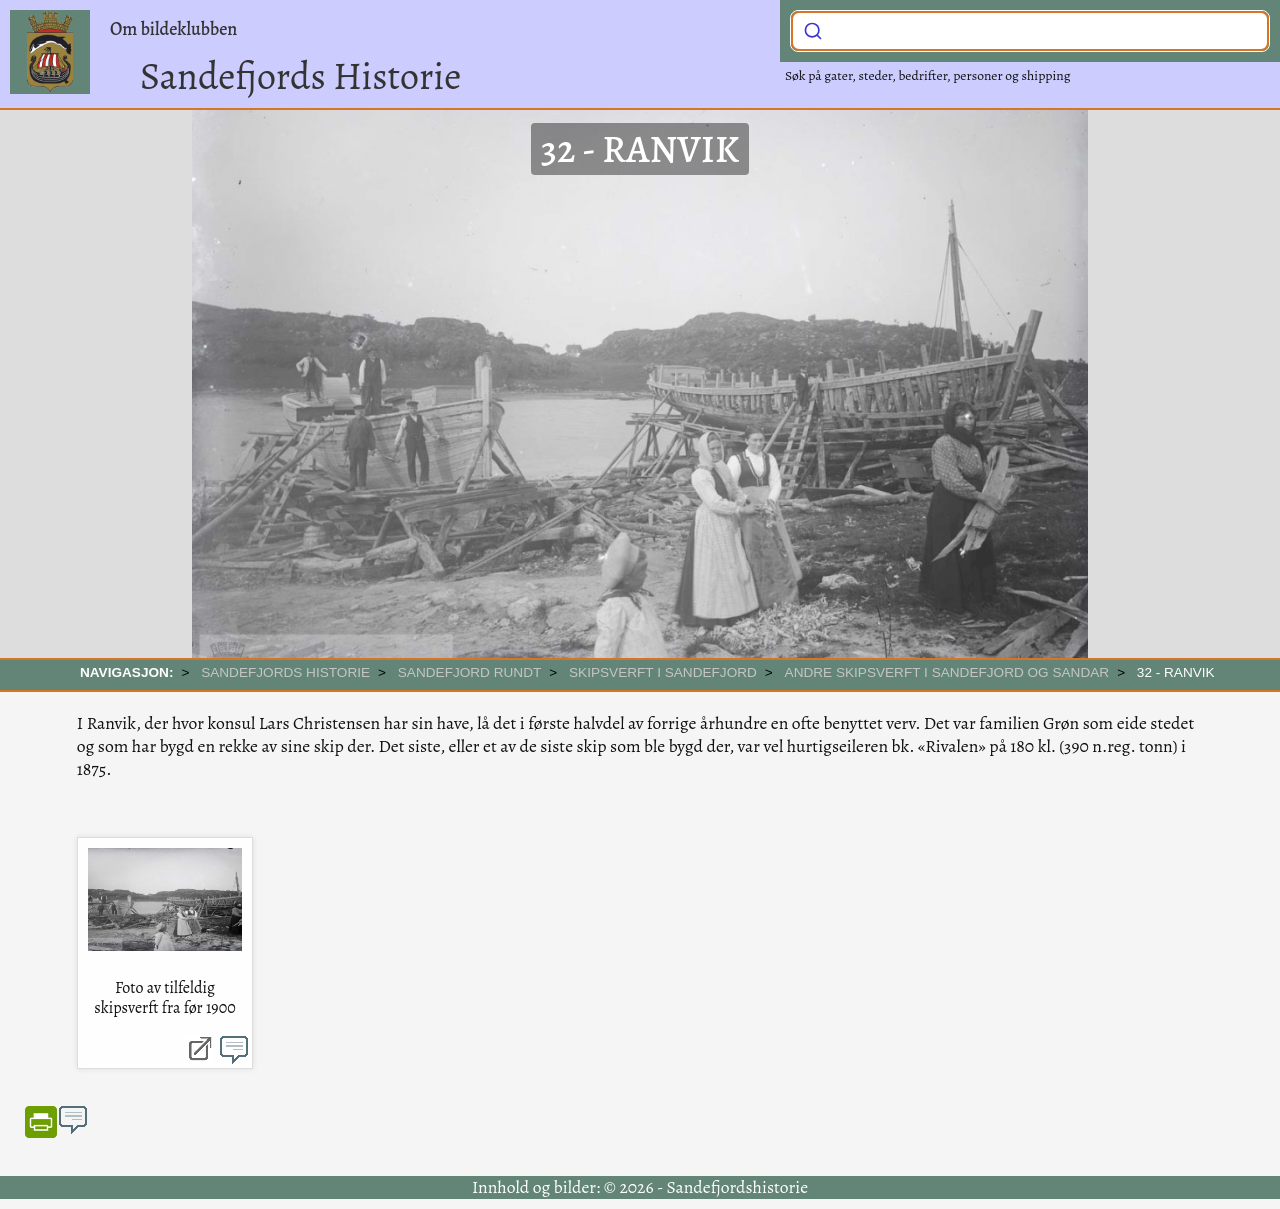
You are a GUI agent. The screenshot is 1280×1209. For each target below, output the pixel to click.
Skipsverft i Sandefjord (663, 672)
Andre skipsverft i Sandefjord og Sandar (947, 672)
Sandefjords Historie (300, 76)
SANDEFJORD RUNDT (470, 672)
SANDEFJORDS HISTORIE (285, 672)
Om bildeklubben (173, 29)
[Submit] (813, 29)
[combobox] (1030, 31)
